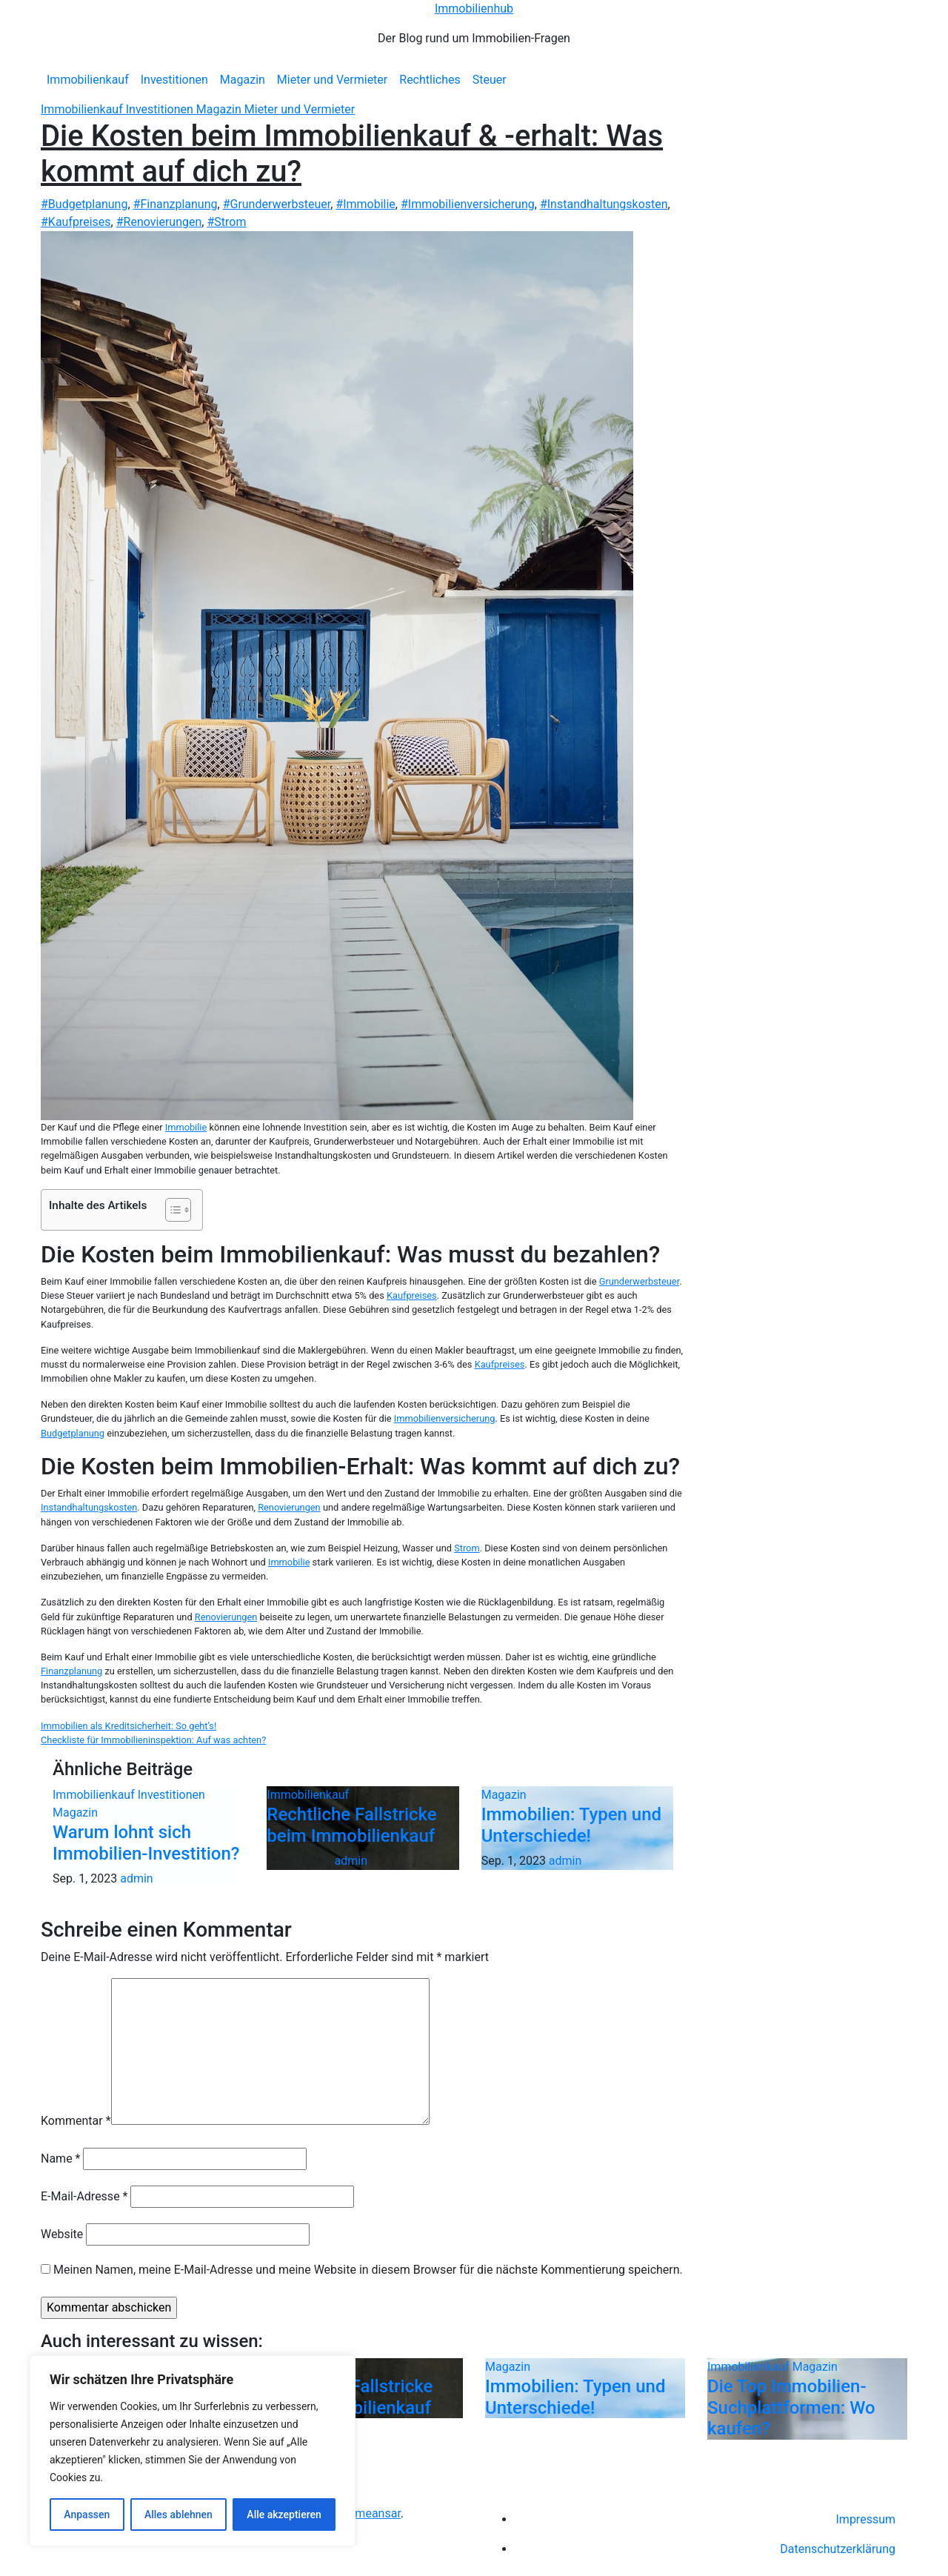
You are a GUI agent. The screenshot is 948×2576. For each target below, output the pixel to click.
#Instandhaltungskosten (604, 204)
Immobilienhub (474, 8)
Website (62, 2234)
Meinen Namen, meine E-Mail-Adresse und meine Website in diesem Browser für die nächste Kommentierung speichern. (368, 2270)
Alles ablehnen (178, 2514)
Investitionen (174, 80)
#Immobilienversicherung (468, 204)
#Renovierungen (159, 222)
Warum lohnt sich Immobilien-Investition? (146, 1843)
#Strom (226, 222)
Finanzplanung (71, 1671)
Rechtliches (429, 80)
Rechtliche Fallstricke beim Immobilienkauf (351, 1825)
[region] (193, 2450)
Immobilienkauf (88, 80)
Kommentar (76, 2121)
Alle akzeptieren (284, 2514)
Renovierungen (289, 1507)
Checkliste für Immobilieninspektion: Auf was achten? (153, 1739)
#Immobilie (365, 204)
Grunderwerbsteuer (639, 1281)
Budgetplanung (72, 1433)
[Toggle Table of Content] (170, 1209)
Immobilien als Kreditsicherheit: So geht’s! (128, 1725)
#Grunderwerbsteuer (277, 204)
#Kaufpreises (76, 222)
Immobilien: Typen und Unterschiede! (571, 1825)
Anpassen (87, 2514)
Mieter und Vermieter (332, 80)
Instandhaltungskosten (89, 1507)
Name (61, 2158)
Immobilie (186, 1127)
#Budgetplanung (84, 204)
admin (136, 1878)
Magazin (242, 80)
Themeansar (368, 2513)
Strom (467, 1548)
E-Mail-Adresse (84, 2196)
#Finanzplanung (175, 204)
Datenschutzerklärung (837, 2549)
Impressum (866, 2519)
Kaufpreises (412, 1295)
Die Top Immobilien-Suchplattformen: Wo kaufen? (791, 2408)
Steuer (490, 80)
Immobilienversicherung (444, 1418)
